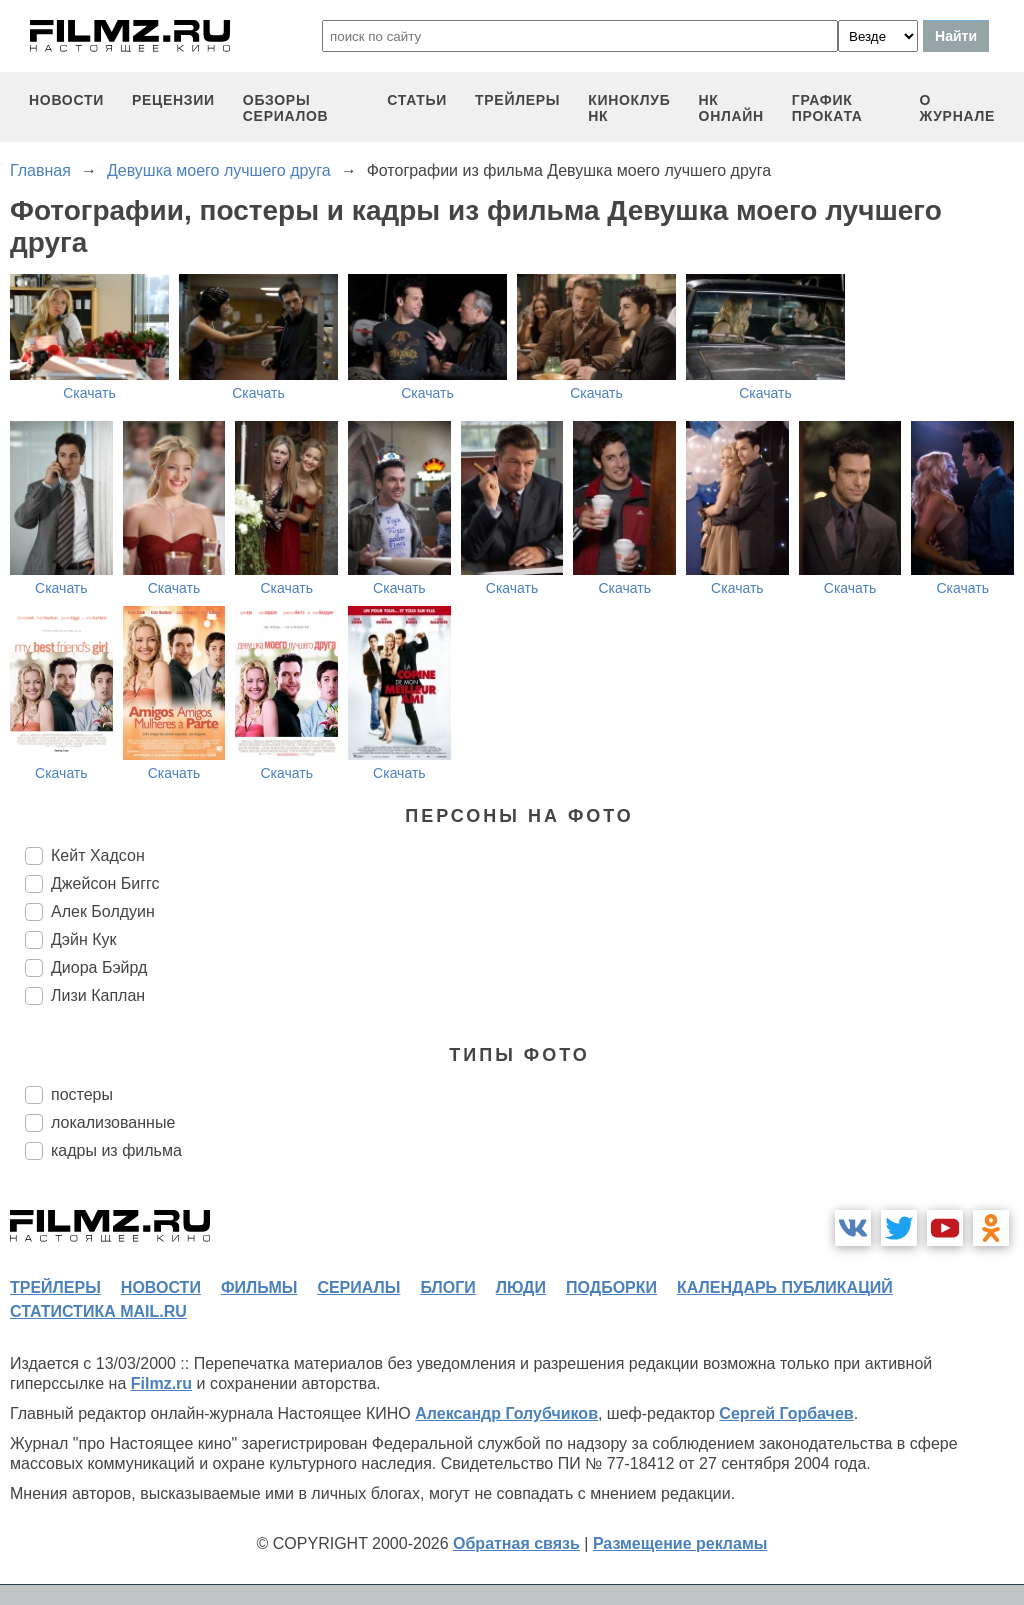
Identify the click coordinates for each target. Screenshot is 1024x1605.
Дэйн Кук (84, 939)
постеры (82, 1094)
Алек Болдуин (103, 911)
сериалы (358, 1287)
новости (66, 100)
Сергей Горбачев (786, 1413)
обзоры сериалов (286, 108)
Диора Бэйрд (99, 967)
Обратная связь (516, 1543)
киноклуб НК (629, 108)
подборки (611, 1287)
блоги (447, 1287)
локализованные (113, 1122)
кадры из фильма (116, 1150)
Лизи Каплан (98, 995)
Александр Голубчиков (506, 1413)
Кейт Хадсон (98, 855)
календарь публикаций (785, 1287)
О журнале (957, 108)
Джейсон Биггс (105, 883)
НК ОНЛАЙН (731, 108)
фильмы (259, 1287)
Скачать (89, 393)
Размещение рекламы (680, 1543)
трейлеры (517, 100)
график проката (827, 108)
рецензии (173, 100)
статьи (417, 100)
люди (521, 1287)
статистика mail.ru (98, 1311)
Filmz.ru (161, 1383)
